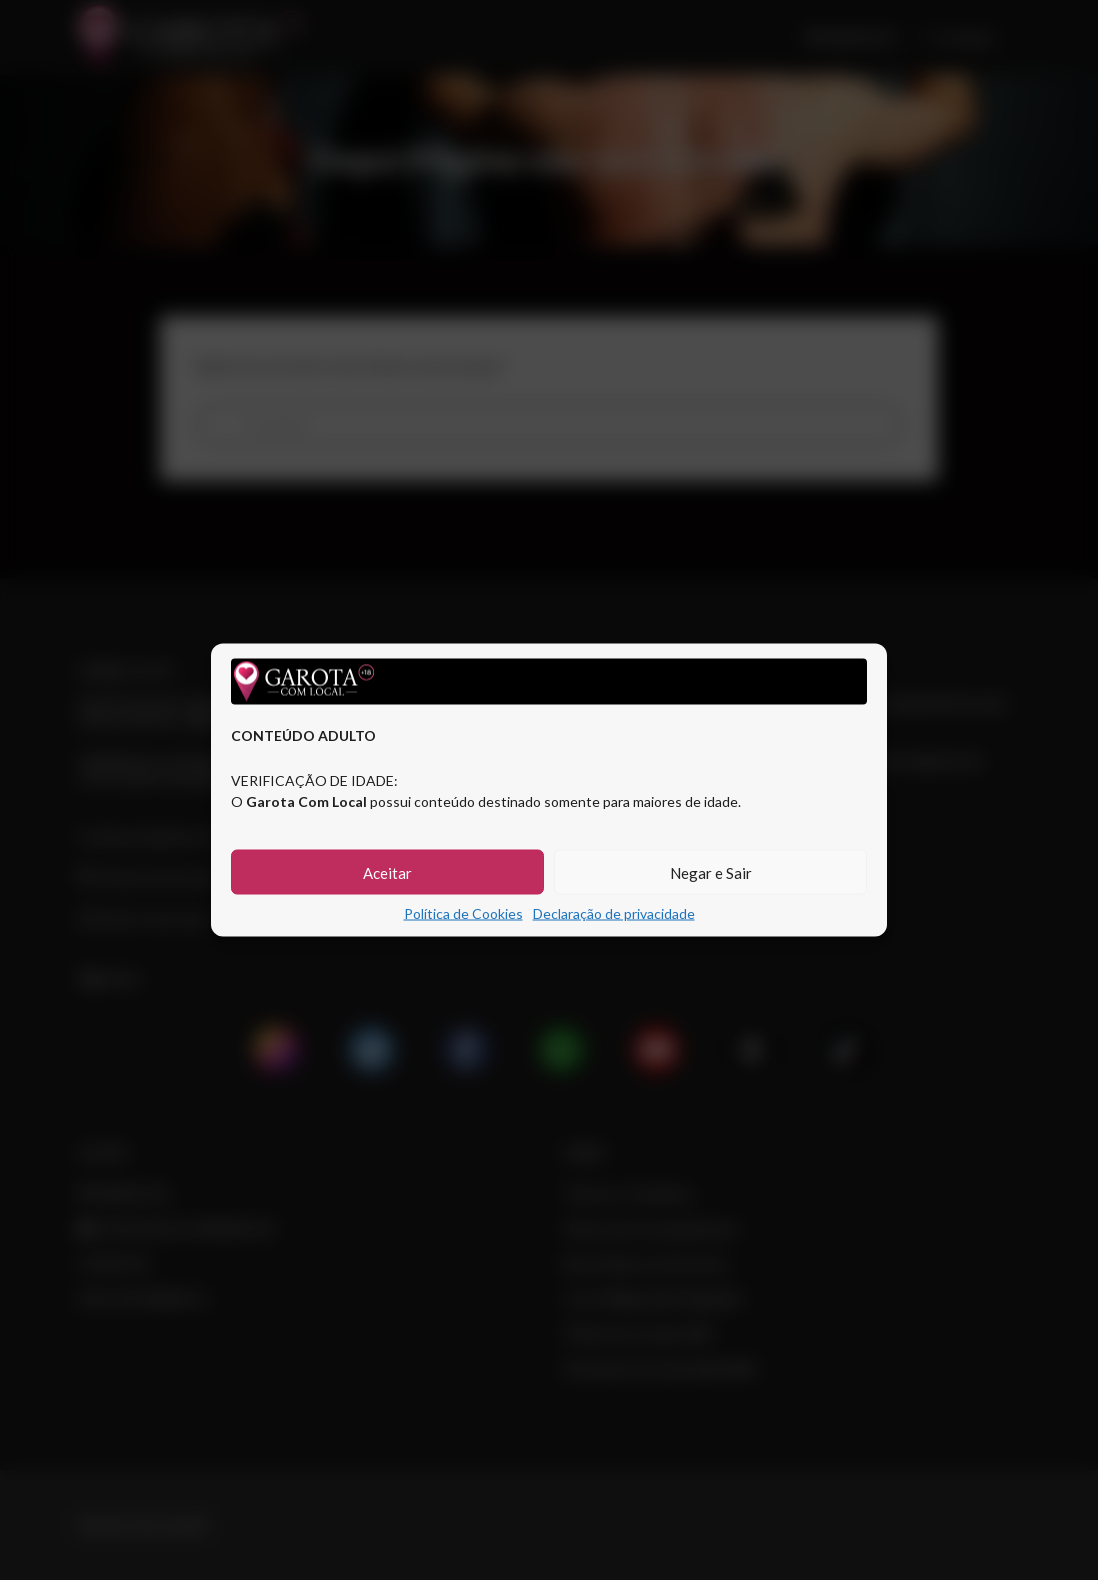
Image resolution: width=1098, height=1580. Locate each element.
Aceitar (387, 872)
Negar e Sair (711, 872)
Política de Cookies (463, 913)
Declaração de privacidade (614, 913)
